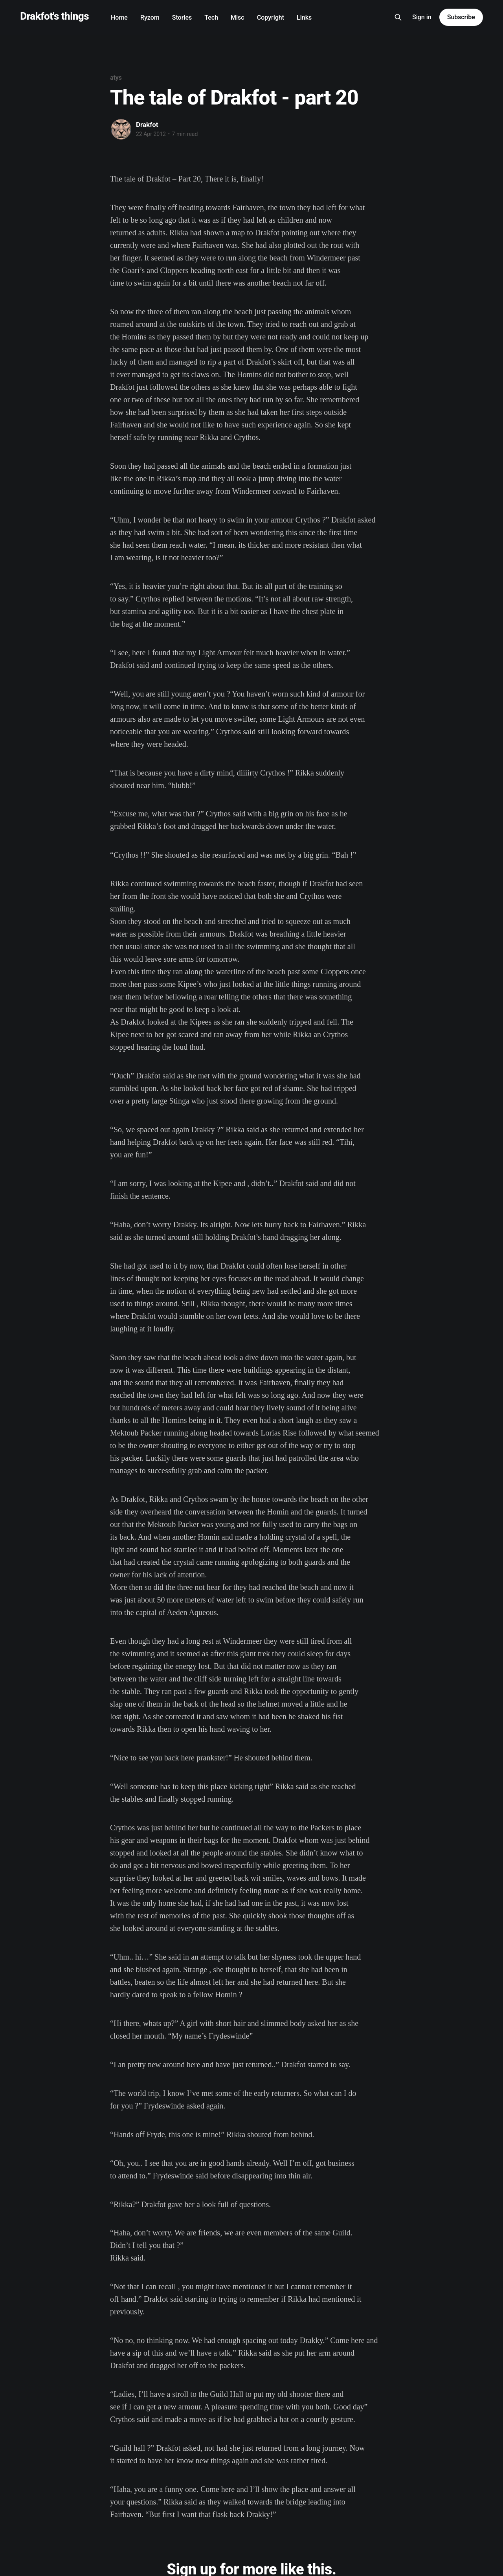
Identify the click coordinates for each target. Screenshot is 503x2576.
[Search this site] (398, 17)
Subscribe (461, 17)
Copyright (270, 17)
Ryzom (150, 17)
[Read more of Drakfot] (121, 129)
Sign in (421, 17)
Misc (237, 17)
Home (119, 17)
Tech (211, 17)
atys (116, 77)
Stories (182, 17)
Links (304, 17)
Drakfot (147, 124)
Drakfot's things (54, 16)
